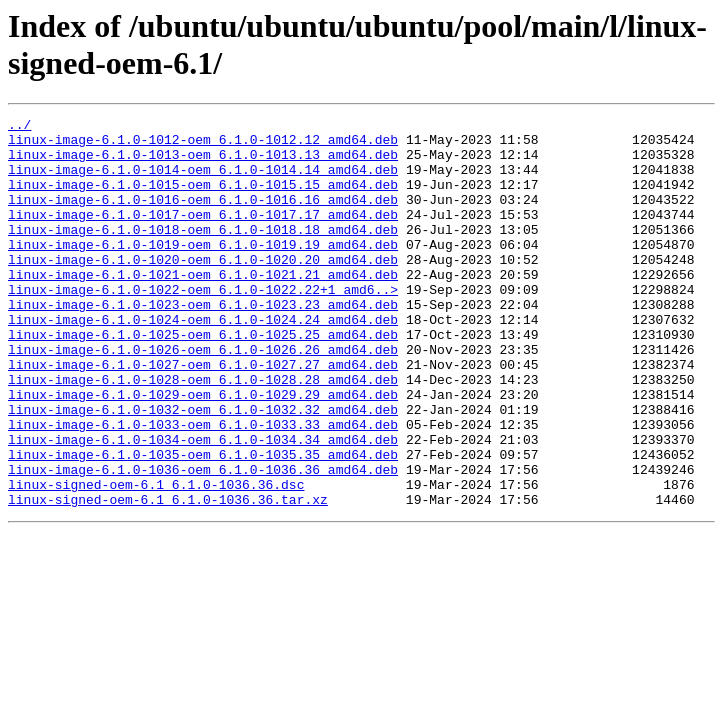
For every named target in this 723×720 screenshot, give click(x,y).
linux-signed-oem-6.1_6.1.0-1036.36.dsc (156, 559)
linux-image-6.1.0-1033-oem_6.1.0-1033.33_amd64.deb (203, 487)
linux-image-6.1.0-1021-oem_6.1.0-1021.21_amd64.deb (203, 307)
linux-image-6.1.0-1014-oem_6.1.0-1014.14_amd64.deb (203, 181)
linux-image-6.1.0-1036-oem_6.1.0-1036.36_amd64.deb (203, 541)
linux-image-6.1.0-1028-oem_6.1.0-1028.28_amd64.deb (203, 433)
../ (19, 127)
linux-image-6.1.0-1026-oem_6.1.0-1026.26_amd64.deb (203, 397)
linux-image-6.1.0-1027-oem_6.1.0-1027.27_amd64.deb (203, 415)
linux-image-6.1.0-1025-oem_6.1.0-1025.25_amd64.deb (203, 379)
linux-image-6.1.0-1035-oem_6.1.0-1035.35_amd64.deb (203, 523)
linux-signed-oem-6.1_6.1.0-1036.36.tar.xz (168, 577)
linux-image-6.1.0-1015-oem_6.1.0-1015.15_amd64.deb (203, 199)
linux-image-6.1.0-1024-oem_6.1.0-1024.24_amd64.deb (203, 361)
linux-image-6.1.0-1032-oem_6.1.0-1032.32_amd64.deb (203, 469)
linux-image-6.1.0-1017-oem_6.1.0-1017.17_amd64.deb (203, 235)
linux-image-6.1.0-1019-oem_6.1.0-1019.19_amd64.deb (203, 271)
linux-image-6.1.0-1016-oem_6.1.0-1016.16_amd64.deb (203, 217)
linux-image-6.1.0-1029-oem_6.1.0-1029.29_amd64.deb (203, 451)
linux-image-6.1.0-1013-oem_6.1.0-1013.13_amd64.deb (203, 163)
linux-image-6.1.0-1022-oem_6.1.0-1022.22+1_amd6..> (203, 325)
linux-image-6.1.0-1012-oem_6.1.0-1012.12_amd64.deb (203, 145)
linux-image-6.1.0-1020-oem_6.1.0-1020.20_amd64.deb (203, 289)
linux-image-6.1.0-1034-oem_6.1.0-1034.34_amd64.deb (203, 505)
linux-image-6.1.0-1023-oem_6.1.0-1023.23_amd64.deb (203, 343)
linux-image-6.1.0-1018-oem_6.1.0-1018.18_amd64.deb (203, 253)
